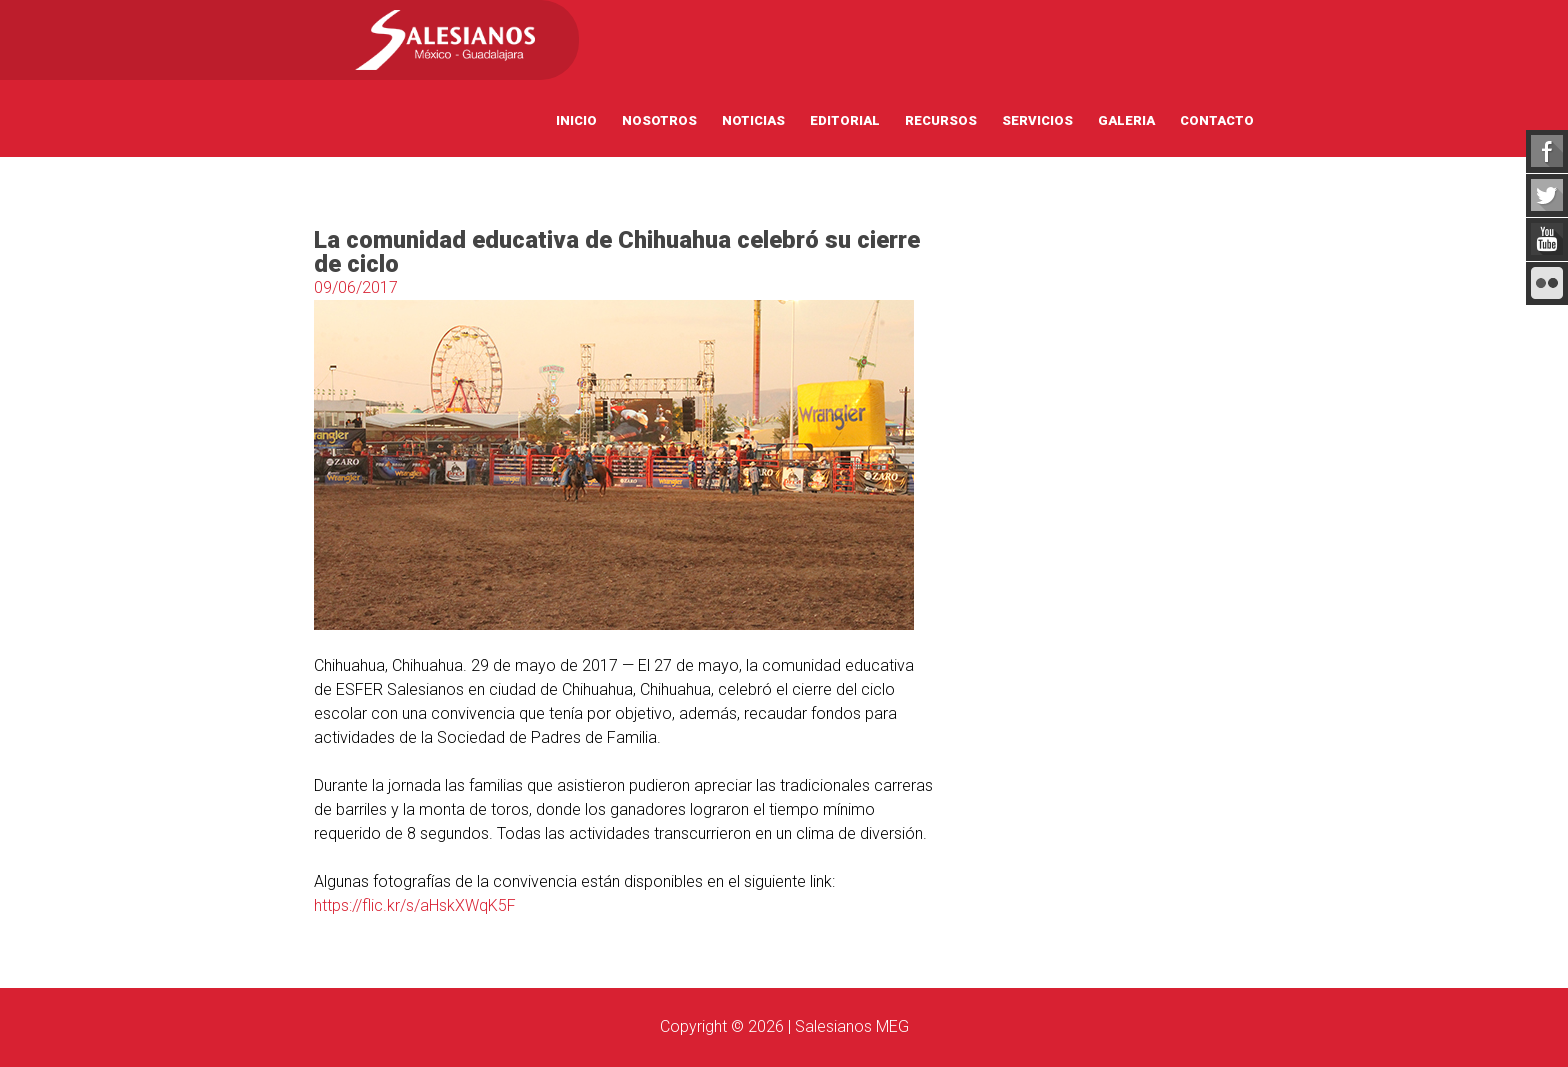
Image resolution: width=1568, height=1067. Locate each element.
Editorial (845, 120)
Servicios (1037, 120)
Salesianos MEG (852, 1026)
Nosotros (659, 120)
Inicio (576, 120)
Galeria (1126, 120)
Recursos (941, 120)
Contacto (1217, 120)
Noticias (753, 120)
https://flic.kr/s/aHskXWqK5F (415, 905)
